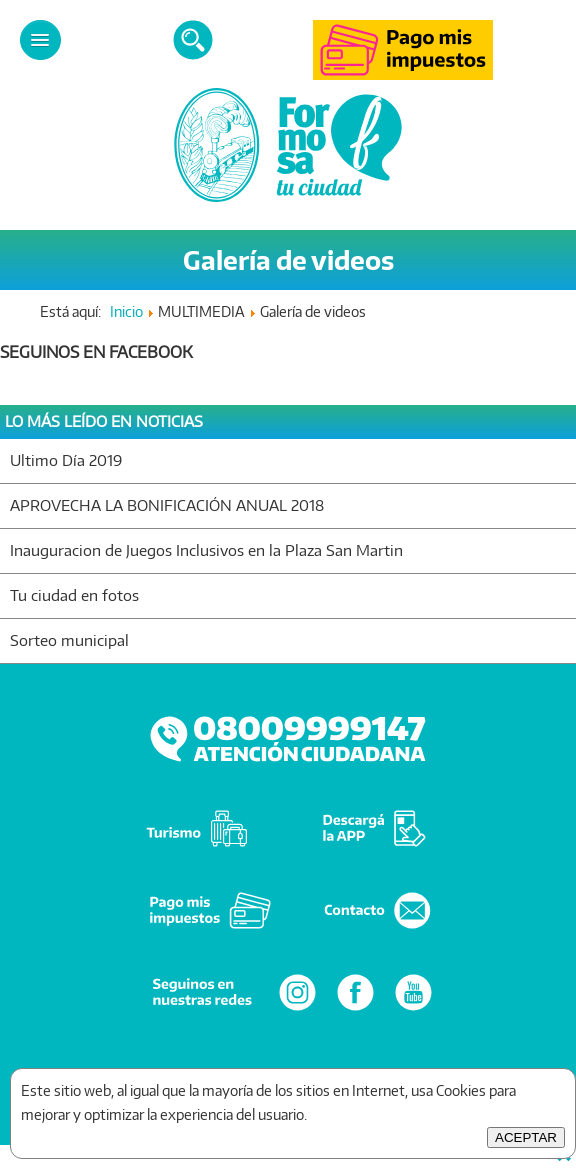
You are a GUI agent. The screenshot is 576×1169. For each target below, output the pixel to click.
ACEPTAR (526, 1137)
